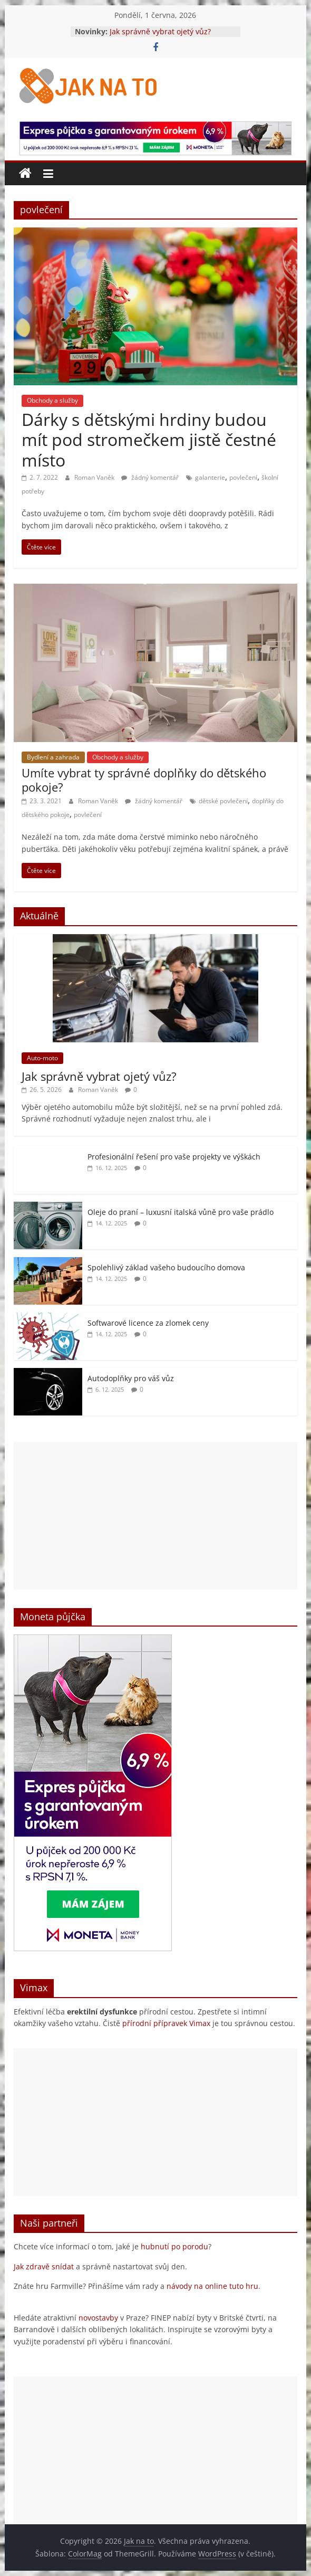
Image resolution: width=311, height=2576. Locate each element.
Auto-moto (42, 1057)
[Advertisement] (155, 1516)
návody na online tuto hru (212, 2286)
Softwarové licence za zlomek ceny (148, 1323)
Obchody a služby (52, 400)
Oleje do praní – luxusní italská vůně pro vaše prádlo (181, 1212)
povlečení (243, 477)
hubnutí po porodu (174, 2246)
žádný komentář (150, 477)
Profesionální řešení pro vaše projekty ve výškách (174, 1157)
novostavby (98, 2318)
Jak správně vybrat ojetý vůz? (160, 31)
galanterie (210, 477)
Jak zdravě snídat (44, 2266)
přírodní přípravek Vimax (166, 2023)
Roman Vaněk (95, 477)
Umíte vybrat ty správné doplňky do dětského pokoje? (144, 779)
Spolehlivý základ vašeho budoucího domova (166, 1267)
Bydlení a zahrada (53, 757)
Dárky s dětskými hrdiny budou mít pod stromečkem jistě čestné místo (149, 439)
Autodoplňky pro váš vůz (131, 1378)
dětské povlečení (223, 800)
